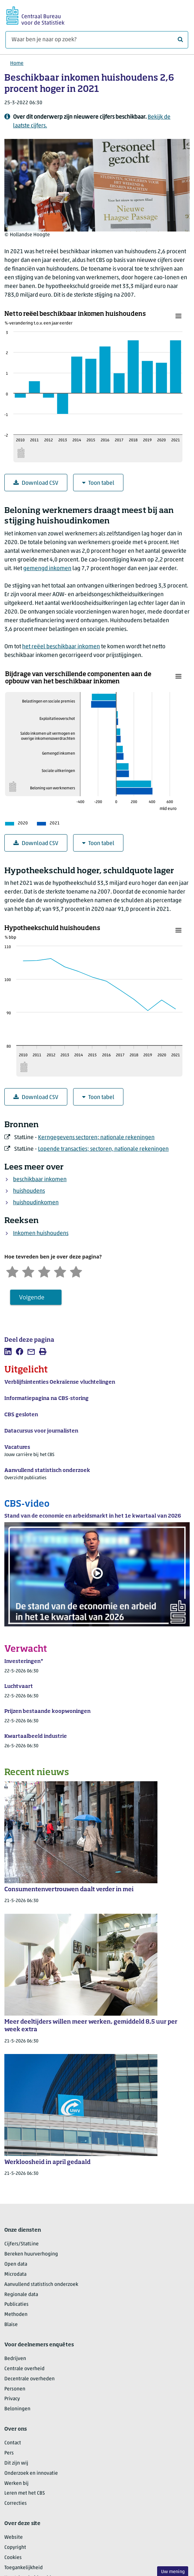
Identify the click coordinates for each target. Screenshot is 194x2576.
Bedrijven (15, 2358)
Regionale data (21, 2294)
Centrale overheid (24, 2369)
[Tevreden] (60, 1271)
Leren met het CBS (24, 2493)
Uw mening (173, 2571)
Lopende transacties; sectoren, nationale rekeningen (103, 1149)
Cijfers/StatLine (21, 2244)
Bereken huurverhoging (31, 2254)
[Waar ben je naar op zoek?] (96, 39)
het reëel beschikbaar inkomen (61, 647)
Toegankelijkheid (23, 2568)
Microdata (15, 2274)
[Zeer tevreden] (76, 1271)
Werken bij (16, 2483)
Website (13, 2537)
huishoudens (29, 1191)
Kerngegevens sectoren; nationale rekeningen (96, 1138)
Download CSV (35, 483)
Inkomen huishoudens (40, 1233)
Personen (14, 2389)
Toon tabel (98, 483)
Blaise (11, 2324)
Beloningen (17, 2409)
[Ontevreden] (28, 1271)
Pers (9, 2453)
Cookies (13, 2557)
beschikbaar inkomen (40, 1180)
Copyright (15, 2547)
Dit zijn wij (16, 2463)
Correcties (15, 2503)
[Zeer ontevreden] (12, 1271)
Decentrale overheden (29, 2379)
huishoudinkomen (36, 1203)
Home (17, 63)
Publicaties (16, 2304)
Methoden (16, 2314)
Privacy (12, 2399)
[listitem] (8, 1351)
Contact (12, 2443)
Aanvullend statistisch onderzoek (41, 2284)
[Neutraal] (44, 1271)
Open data (15, 2264)
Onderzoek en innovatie (31, 2473)
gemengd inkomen (47, 569)
